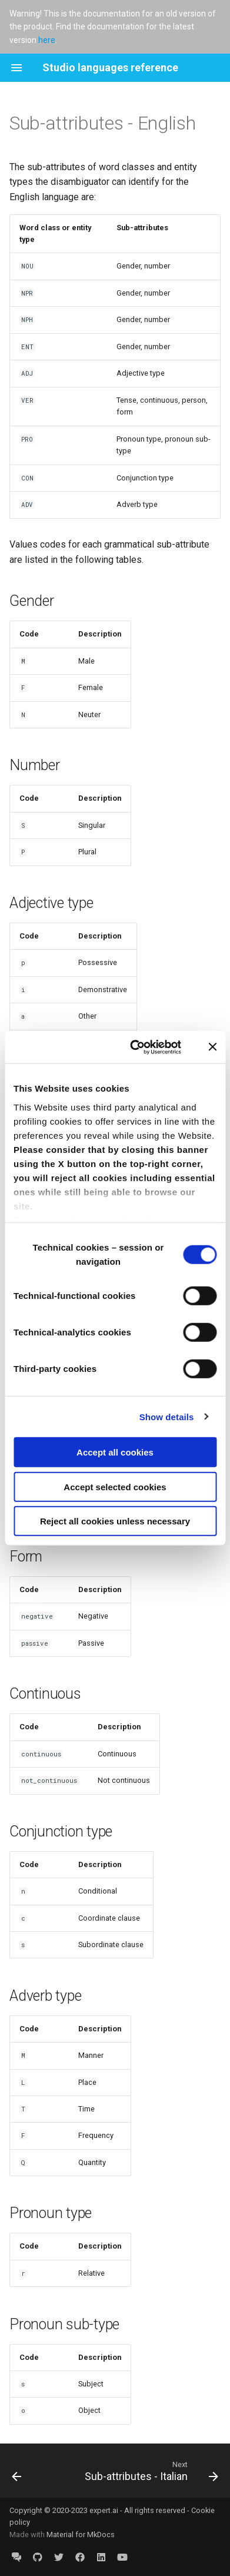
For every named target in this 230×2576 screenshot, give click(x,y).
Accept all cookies (115, 1452)
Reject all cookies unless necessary (115, 1521)
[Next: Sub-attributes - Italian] (150, 2470)
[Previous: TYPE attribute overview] (16, 2470)
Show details (166, 1416)
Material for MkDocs (80, 2534)
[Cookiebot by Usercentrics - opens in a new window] (135, 1047)
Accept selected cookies (115, 1486)
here (46, 40)
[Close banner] (212, 1047)
